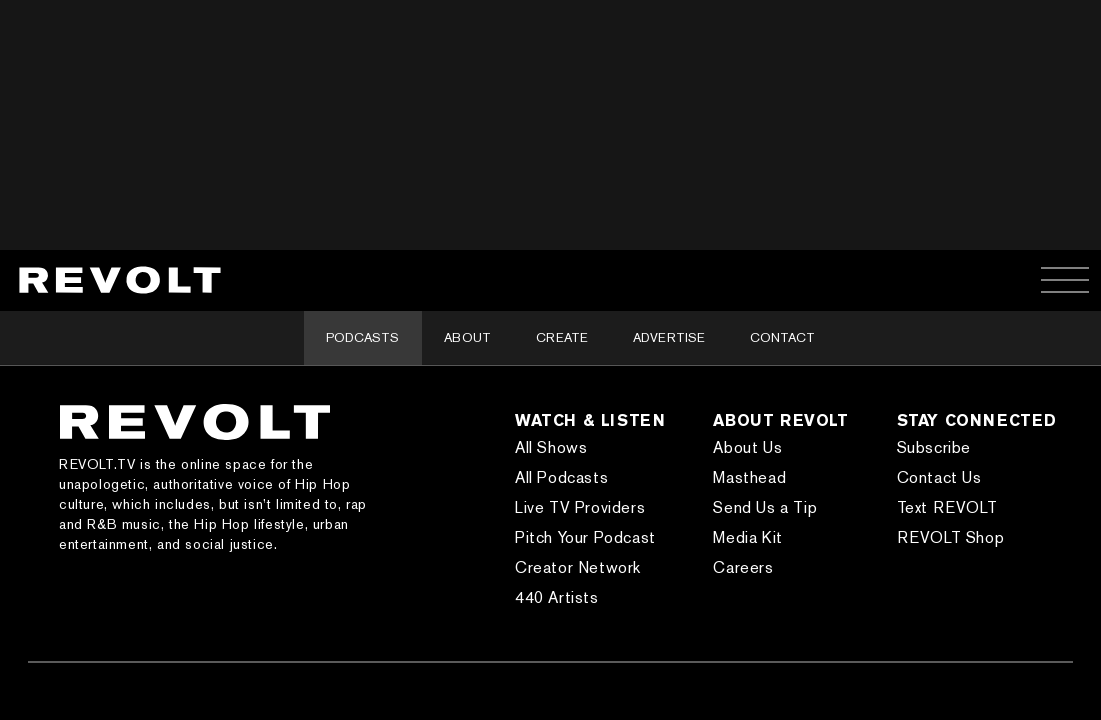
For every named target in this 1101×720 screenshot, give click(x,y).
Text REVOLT (947, 507)
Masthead (749, 477)
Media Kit (747, 537)
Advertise (669, 337)
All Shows (551, 447)
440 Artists (557, 597)
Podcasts (362, 337)
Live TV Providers (580, 507)
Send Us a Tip (765, 507)
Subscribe (934, 447)
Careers (743, 567)
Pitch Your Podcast (585, 537)
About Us (747, 447)
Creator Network (578, 567)
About (467, 337)
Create (562, 337)
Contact (782, 337)
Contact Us (939, 477)
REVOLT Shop (951, 537)
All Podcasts (561, 477)
